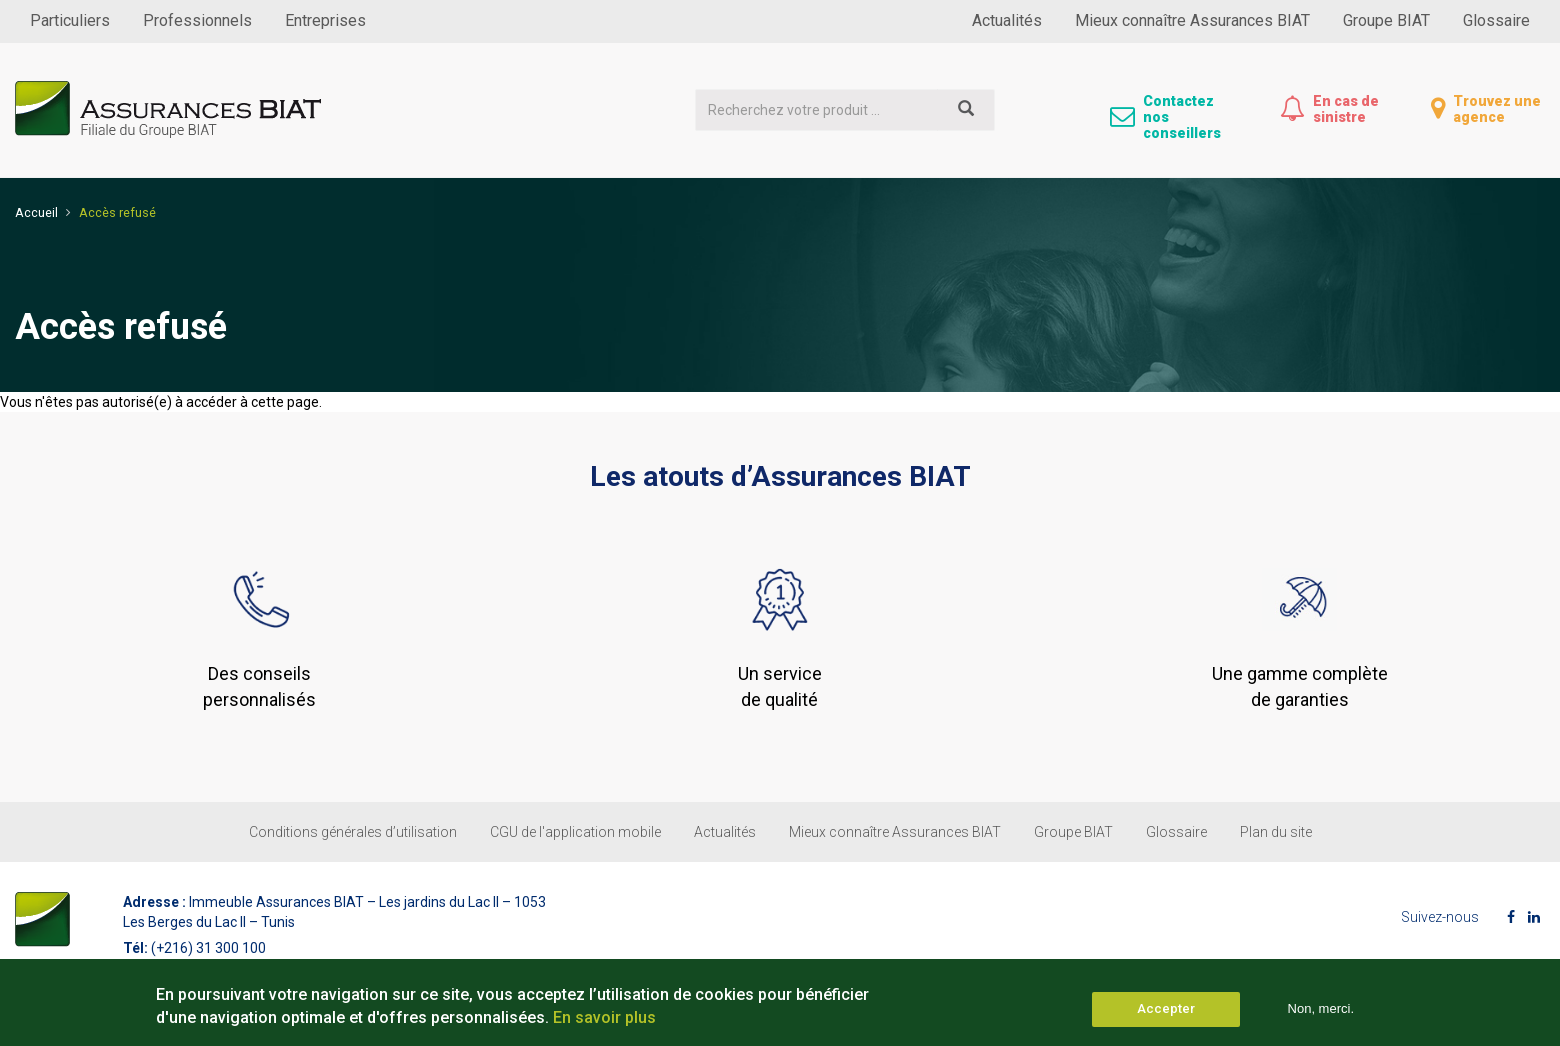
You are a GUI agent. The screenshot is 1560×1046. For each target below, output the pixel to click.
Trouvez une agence (1497, 109)
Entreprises (325, 20)
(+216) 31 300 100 (208, 948)
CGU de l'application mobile (575, 832)
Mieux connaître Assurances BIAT (1192, 20)
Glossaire (1496, 20)
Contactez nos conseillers (1182, 117)
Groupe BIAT (1386, 20)
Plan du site (1276, 832)
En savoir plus (604, 1023)
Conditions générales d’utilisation (353, 832)
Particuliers (70, 20)
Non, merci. (1321, 1015)
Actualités (1007, 20)
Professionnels (197, 20)
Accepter (1166, 1015)
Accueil (36, 212)
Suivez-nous (1440, 917)
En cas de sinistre (1346, 109)
